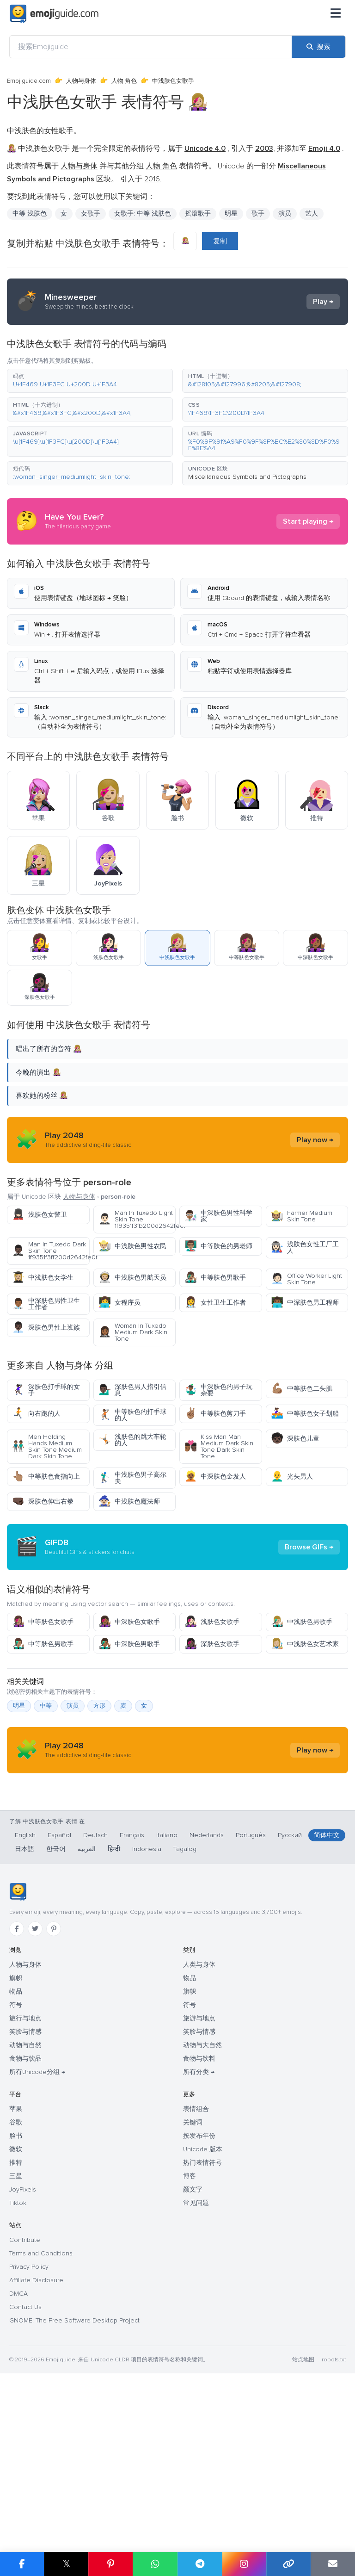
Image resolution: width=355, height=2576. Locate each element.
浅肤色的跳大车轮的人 (132, 1440)
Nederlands (207, 2011)
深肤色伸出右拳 (42, 1501)
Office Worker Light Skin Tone (306, 1279)
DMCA (18, 2469)
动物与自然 (25, 2221)
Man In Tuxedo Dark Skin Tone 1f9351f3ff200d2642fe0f (51, 1250)
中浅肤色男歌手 (301, 1705)
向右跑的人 (36, 1413)
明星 (231, 213)
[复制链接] (288, 2564)
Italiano (167, 2011)
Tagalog (184, 2025)
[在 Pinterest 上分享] (110, 2564)
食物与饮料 (199, 2234)
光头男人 (292, 1476)
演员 (284, 213)
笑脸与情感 (25, 2207)
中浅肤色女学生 (42, 1277)
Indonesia (146, 2025)
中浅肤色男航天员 (132, 1277)
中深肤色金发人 (215, 1476)
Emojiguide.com (29, 81)
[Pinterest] (53, 2104)
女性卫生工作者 (215, 1302)
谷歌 (15, 2298)
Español (59, 2011)
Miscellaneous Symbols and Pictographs (247, 477)
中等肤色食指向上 (46, 1476)
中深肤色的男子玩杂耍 (218, 1390)
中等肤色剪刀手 (215, 1413)
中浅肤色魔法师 (129, 1501)
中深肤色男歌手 (129, 1727)
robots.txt (334, 2535)
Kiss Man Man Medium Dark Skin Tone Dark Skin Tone (218, 1446)
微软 (15, 2325)
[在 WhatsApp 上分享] (155, 2564)
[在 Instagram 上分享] (244, 2564)
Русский (290, 2011)
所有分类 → (198, 2248)
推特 (15, 2338)
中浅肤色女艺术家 (305, 1727)
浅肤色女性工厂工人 (305, 1247)
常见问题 (196, 2379)
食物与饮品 (25, 2234)
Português (251, 2011)
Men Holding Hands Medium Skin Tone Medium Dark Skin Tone (47, 1446)
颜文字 (192, 2365)
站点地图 (303, 2535)
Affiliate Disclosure (36, 2456)
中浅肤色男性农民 (132, 1246)
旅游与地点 (199, 2194)
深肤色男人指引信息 (132, 1390)
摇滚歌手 (198, 213)
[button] (90, 381)
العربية (87, 2025)
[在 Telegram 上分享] (200, 2564)
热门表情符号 (202, 2338)
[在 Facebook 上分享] (22, 2564)
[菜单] (335, 14)
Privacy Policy (29, 2442)
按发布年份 (199, 2312)
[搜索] (318, 47)
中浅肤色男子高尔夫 (132, 1478)
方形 (99, 1789)
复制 (220, 241)
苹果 (15, 2285)
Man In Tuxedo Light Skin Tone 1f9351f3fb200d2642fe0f (137, 1219)
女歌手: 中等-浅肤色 (142, 213)
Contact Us (25, 2483)
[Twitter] (35, 2104)
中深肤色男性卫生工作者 (46, 1304)
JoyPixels (22, 2365)
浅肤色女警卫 (39, 1214)
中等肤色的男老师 (218, 1246)
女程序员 (119, 1302)
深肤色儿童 (295, 1438)
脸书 (15, 2312)
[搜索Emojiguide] (151, 47)
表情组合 (196, 2285)
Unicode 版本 (202, 2325)
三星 (15, 2352)
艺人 (311, 213)
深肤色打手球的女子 (46, 1390)
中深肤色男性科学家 (218, 1216)
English (25, 2011)
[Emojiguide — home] (54, 14)
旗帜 (15, 2154)
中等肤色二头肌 (301, 1388)
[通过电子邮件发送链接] (333, 2564)
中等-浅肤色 (29, 213)
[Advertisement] (177, 1588)
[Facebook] (16, 2104)
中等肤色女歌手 (42, 1705)
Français (132, 2011)
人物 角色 (124, 81)
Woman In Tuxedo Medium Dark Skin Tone (132, 1332)
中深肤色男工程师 (305, 1302)
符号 (15, 2181)
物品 (15, 2167)
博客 (189, 2352)
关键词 (192, 2298)
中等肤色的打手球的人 (132, 1415)
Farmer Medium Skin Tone (301, 1216)
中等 (46, 1789)
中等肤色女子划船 (305, 1413)
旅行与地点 (25, 2194)
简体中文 (327, 2011)
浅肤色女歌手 (211, 1705)
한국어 (56, 2025)
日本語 (24, 2025)
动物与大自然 (202, 2221)
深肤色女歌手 (211, 1727)
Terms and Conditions (41, 2429)
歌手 (257, 213)
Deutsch (95, 2011)
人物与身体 (81, 81)
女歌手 (90, 213)
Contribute (24, 2416)
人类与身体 (199, 2140)
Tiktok (17, 2379)
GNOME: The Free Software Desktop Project (74, 2496)
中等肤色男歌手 (215, 1277)
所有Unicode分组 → (37, 2248)
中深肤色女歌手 (129, 1705)
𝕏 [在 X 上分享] (66, 2564)
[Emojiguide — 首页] (17, 2067)
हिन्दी (114, 2025)
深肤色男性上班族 (46, 1327)
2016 (152, 179)
